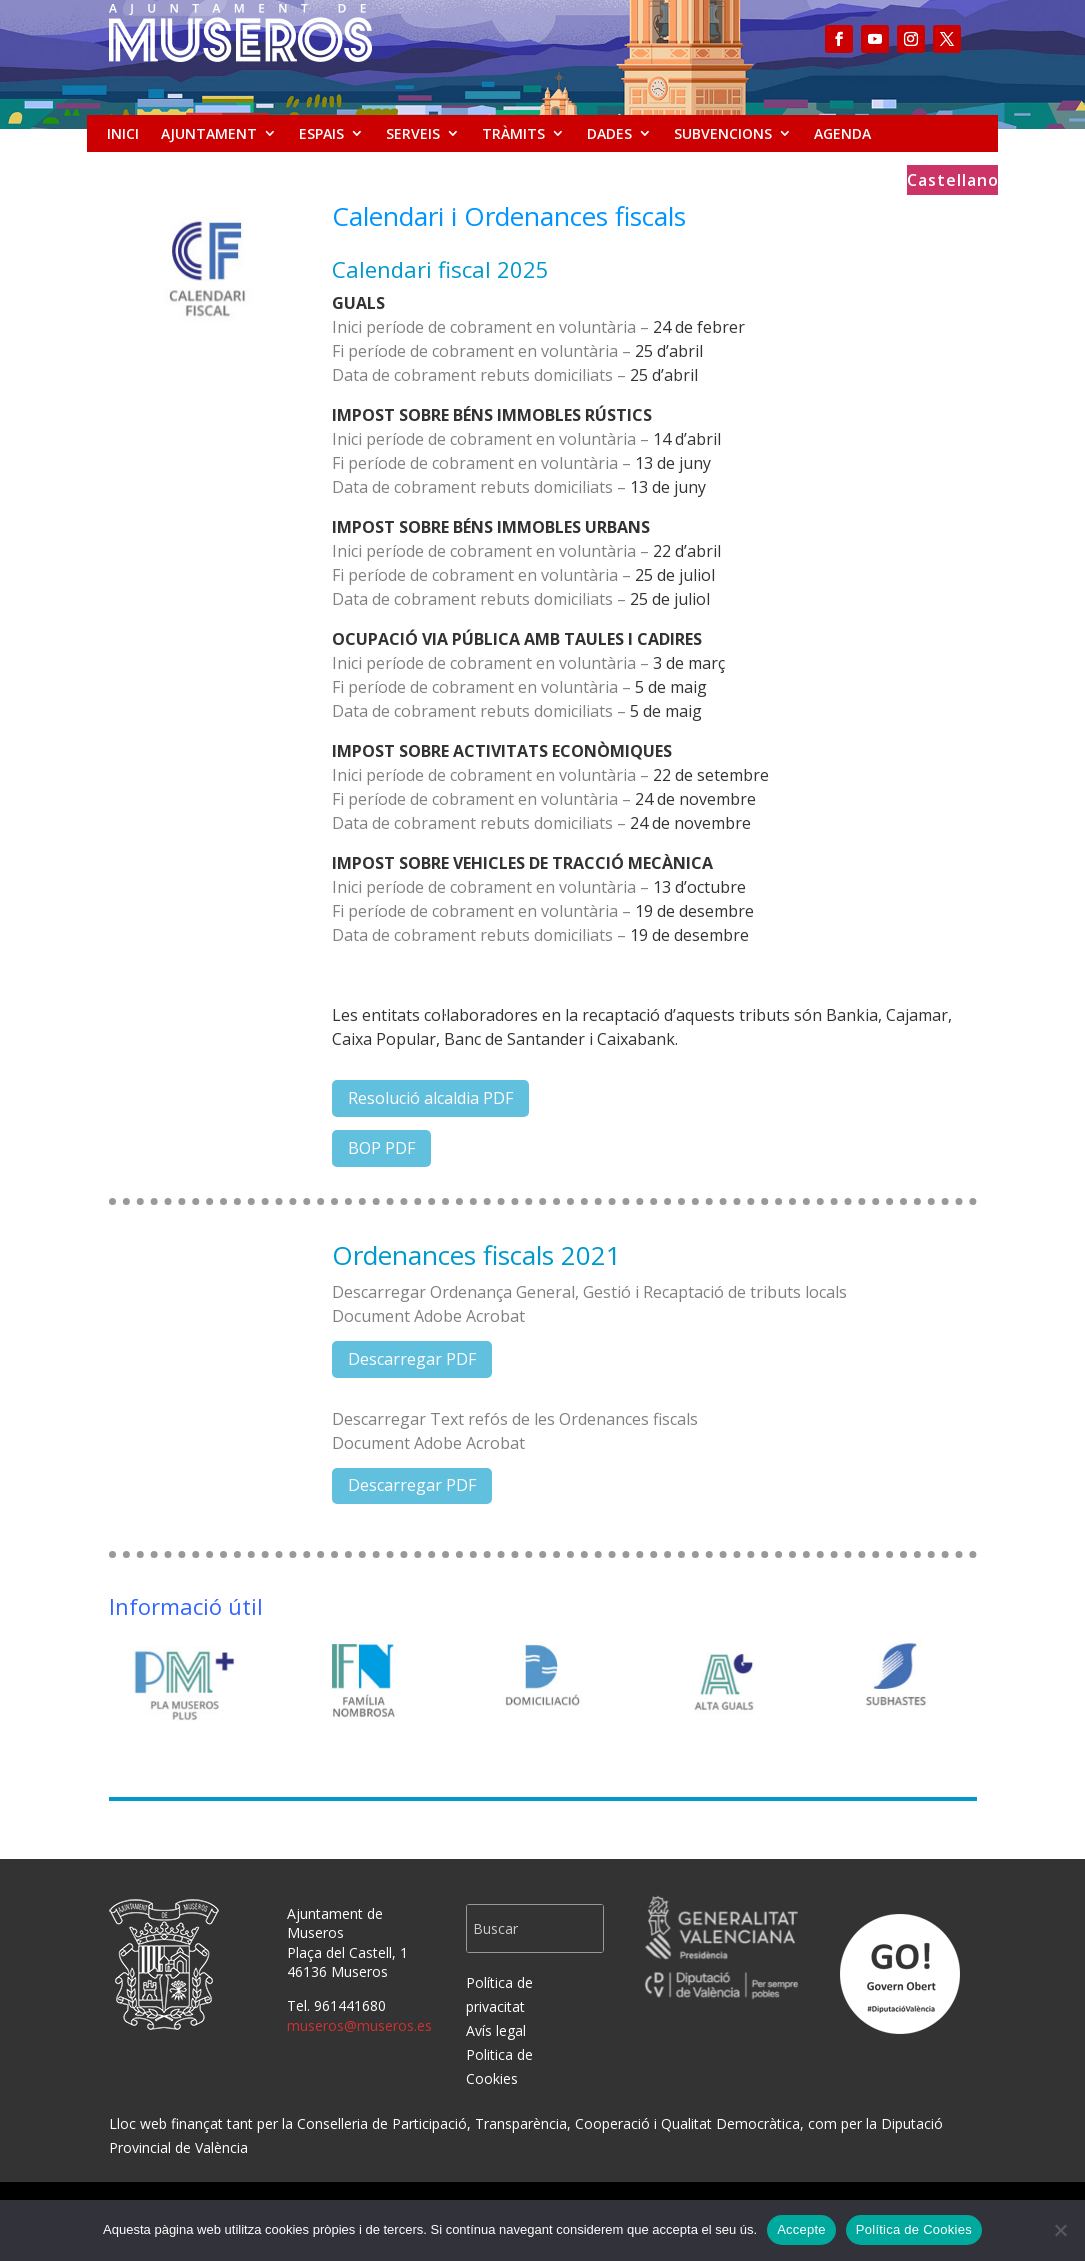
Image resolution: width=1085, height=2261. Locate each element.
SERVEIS (413, 133)
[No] (1060, 2230)
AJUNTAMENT (209, 133)
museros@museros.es (359, 2025)
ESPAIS (321, 133)
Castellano (953, 182)
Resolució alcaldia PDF (430, 1098)
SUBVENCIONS (723, 133)
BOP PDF (381, 1148)
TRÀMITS (513, 133)
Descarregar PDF (412, 1359)
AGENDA (842, 133)
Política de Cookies (914, 2229)
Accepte (801, 2229)
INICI (123, 133)
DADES (609, 133)
